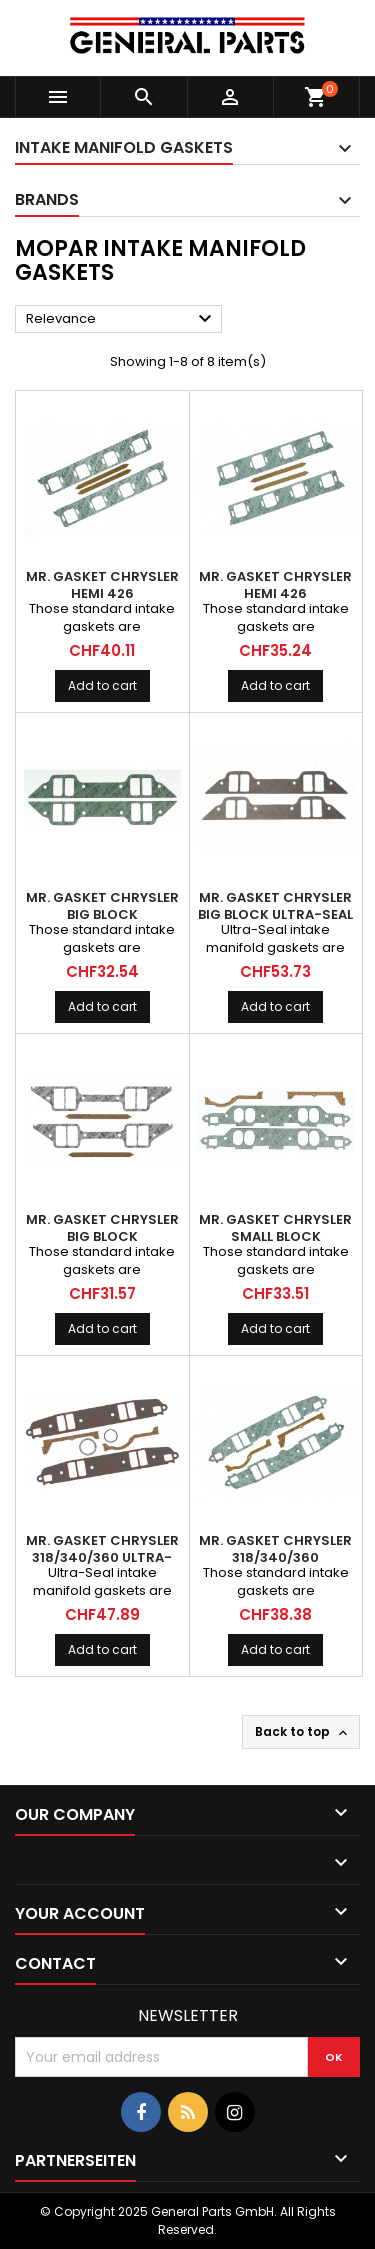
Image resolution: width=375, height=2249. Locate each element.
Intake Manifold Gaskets (124, 147)
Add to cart (102, 685)
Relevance (121, 319)
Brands (47, 199)
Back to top (303, 1732)
